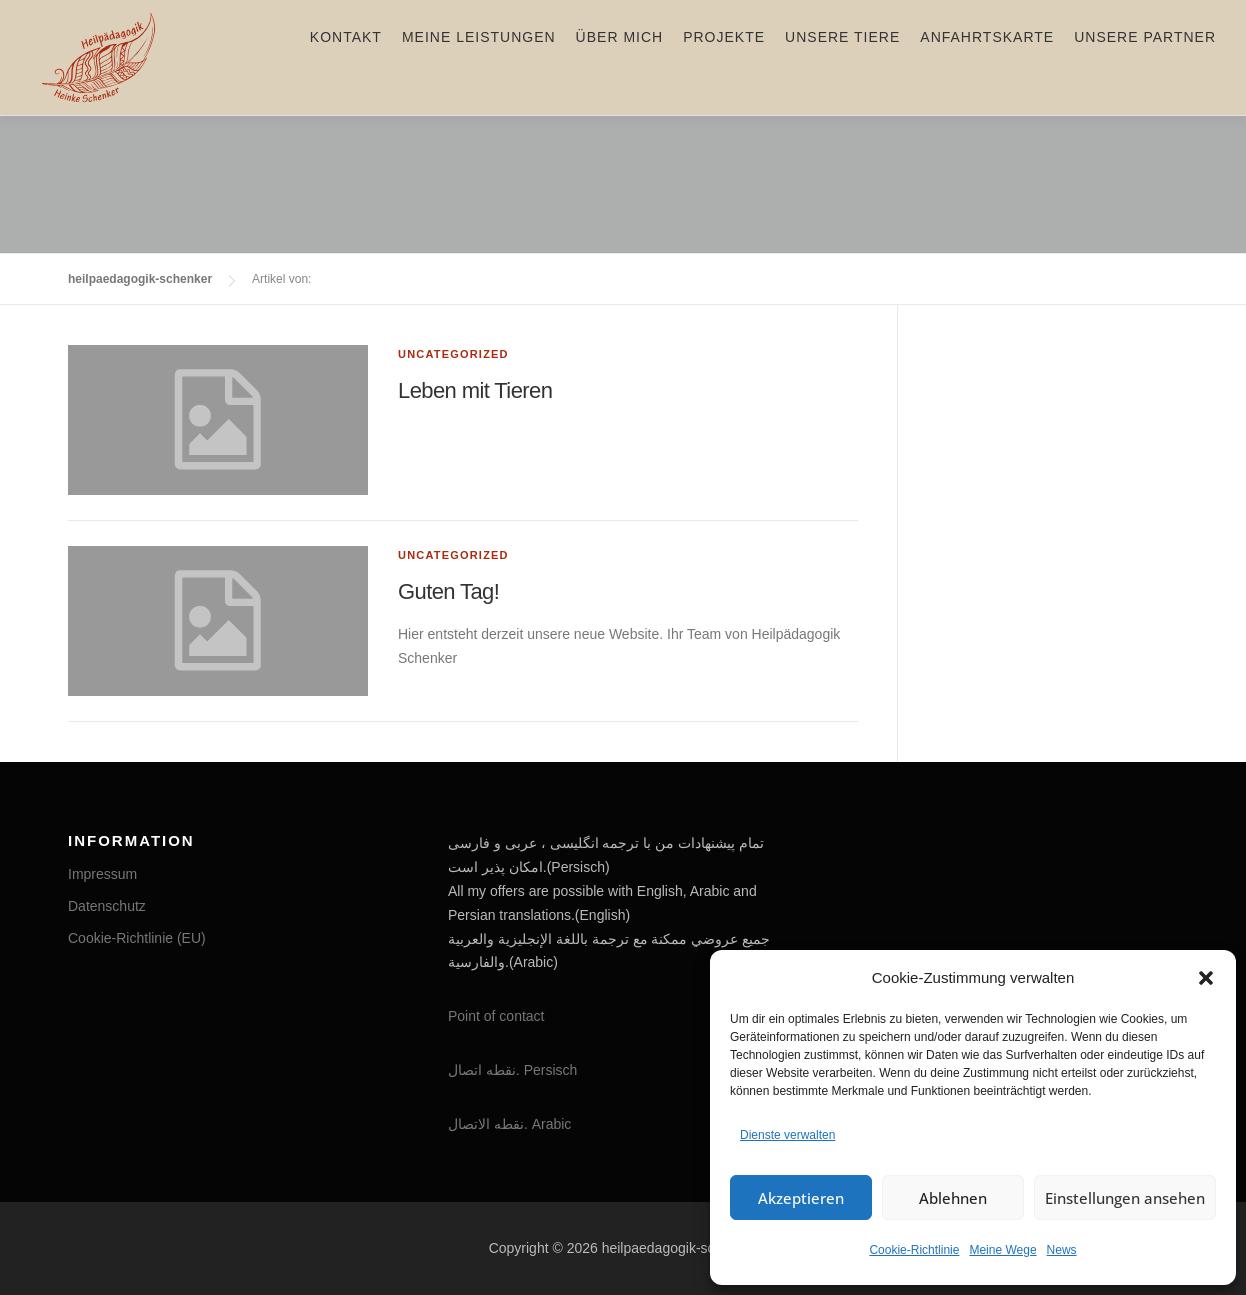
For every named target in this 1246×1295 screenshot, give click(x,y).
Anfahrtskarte (987, 57)
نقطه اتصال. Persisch (512, 1070)
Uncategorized (453, 354)
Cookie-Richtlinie (914, 1250)
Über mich (620, 57)
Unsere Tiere (842, 57)
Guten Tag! (448, 591)
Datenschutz (107, 906)
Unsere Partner (1145, 57)
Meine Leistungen (479, 57)
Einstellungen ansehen (1125, 1198)
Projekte (724, 57)
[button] (1206, 978)
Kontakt (346, 57)
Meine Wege (1002, 1250)
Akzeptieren (801, 1198)
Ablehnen (953, 1198)
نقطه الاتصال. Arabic (509, 1124)
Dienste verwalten (787, 1135)
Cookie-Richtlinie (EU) (137, 938)
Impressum (102, 874)
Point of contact (496, 1016)
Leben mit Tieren (475, 390)
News (1062, 1250)
